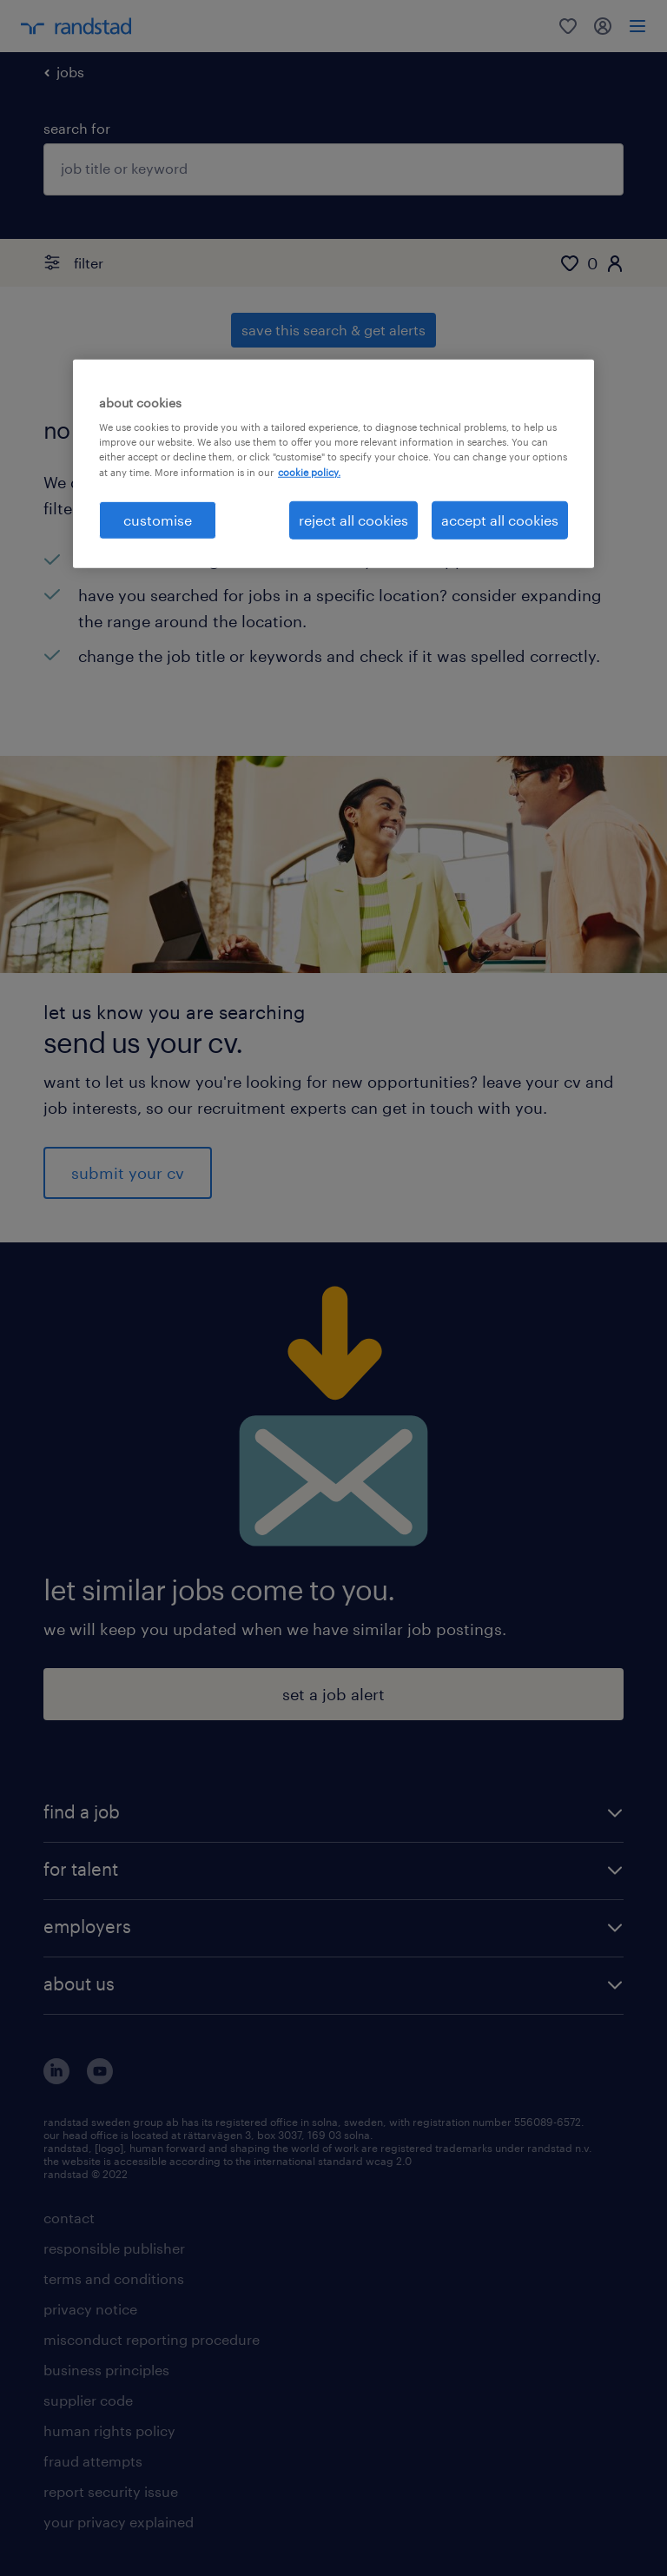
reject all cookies (353, 519)
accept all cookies (499, 519)
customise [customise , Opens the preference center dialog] (157, 519)
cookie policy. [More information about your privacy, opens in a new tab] (309, 471)
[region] (333, 464)
